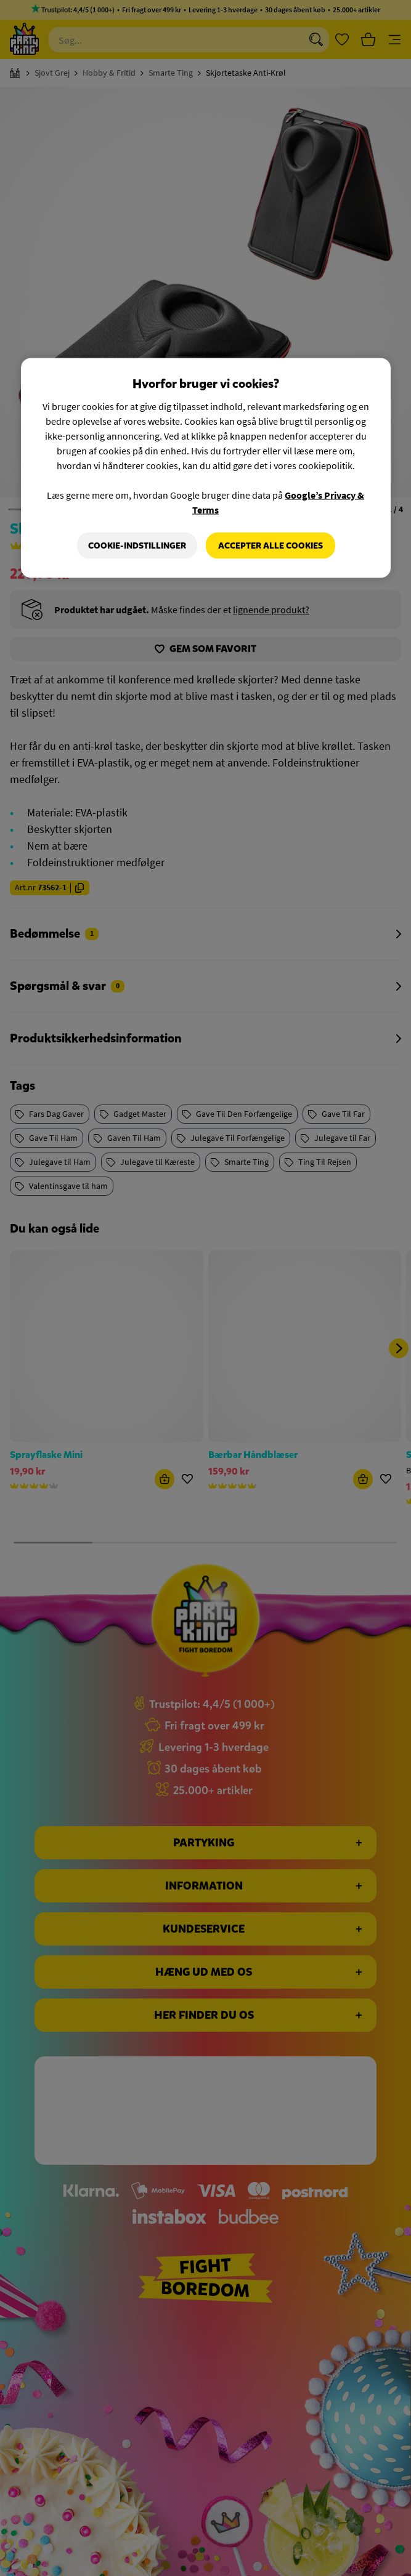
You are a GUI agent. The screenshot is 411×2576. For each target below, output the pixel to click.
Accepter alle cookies (270, 545)
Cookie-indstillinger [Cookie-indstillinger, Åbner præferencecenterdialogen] (137, 545)
